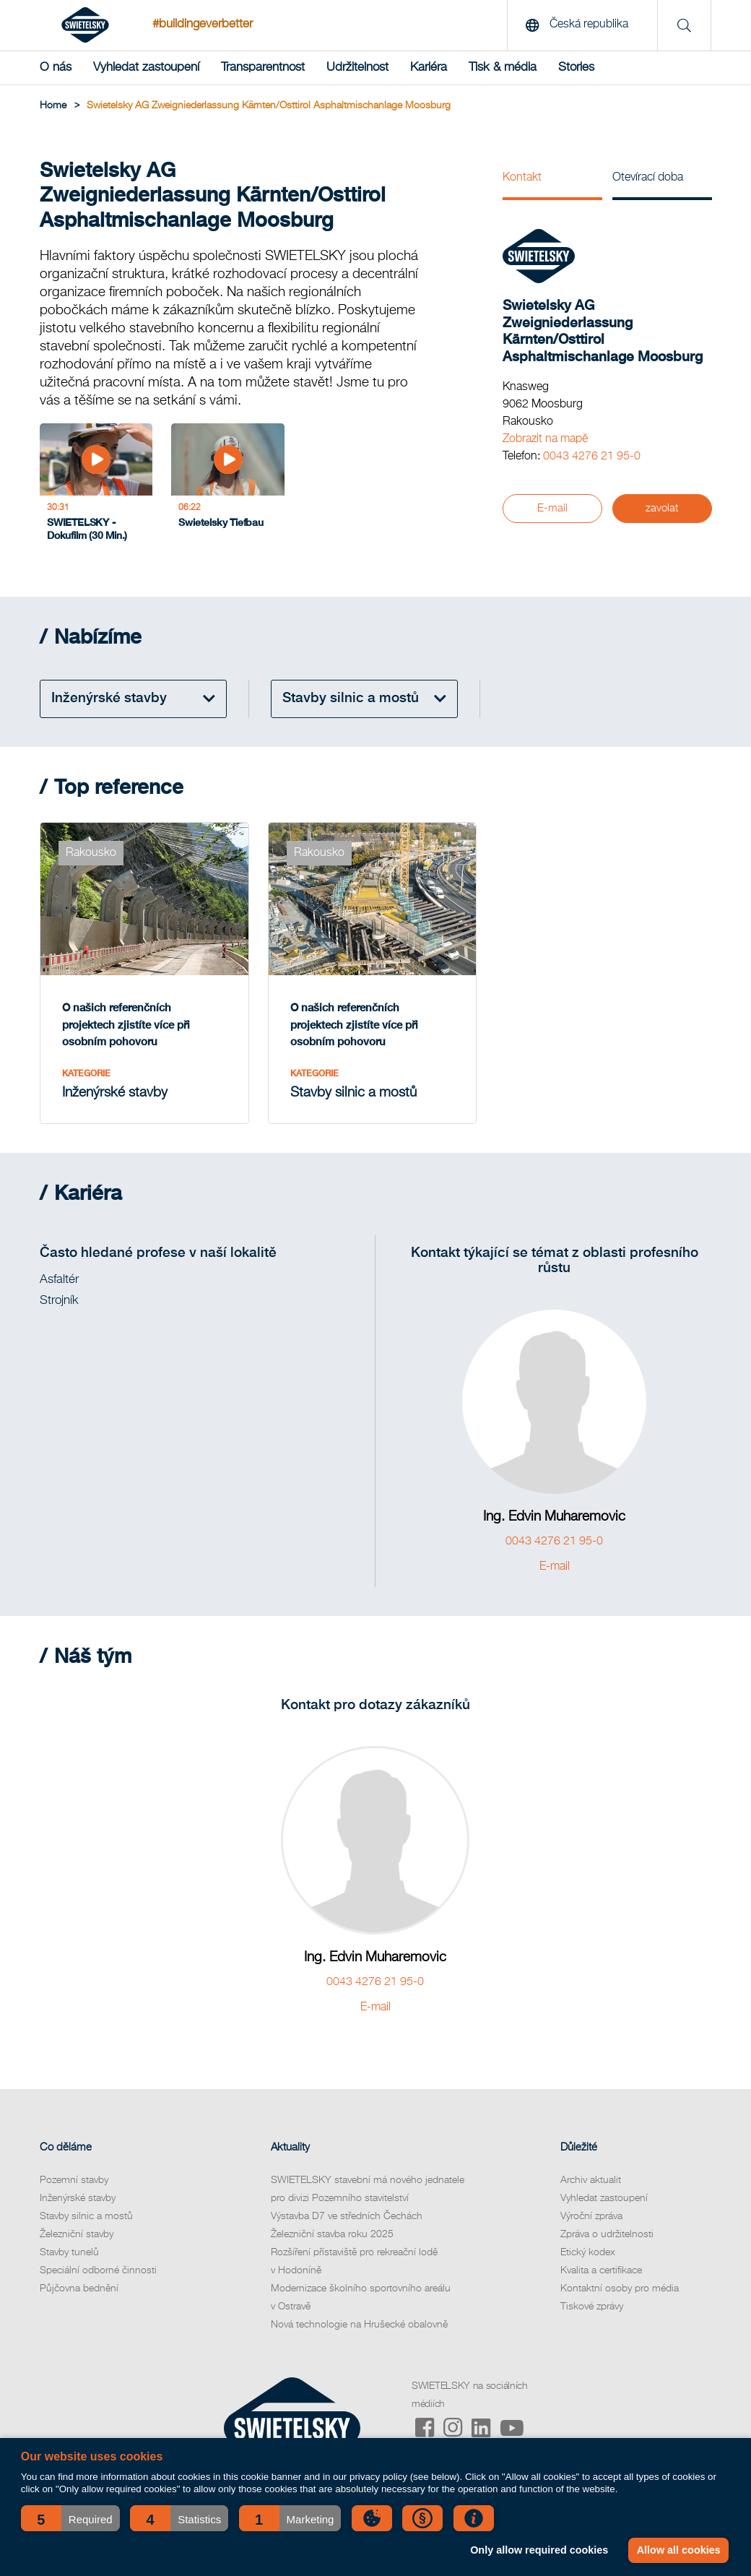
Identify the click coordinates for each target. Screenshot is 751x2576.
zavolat (662, 508)
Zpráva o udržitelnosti (607, 2234)
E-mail (552, 508)
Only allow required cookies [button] (539, 2550)
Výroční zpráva (591, 2216)
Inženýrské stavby (78, 2198)
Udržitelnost (357, 67)
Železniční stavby (76, 2234)
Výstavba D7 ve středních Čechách (346, 2216)
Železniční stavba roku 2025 (332, 2234)
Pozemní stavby (74, 2180)
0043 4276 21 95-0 (592, 456)
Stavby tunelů (69, 2252)
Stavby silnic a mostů (86, 2216)
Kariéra (428, 67)
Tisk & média (503, 67)
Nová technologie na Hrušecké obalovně (359, 2325)
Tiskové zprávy (591, 2306)
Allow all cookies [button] (679, 2550)
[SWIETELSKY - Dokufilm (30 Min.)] (96, 486)
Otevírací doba (647, 177)
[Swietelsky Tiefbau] (227, 486)
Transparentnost (263, 67)
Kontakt (522, 177)
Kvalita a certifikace (601, 2270)
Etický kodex (587, 2252)
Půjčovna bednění (79, 2288)
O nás (55, 67)
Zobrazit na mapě (545, 439)
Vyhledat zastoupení (146, 67)
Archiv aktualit (590, 2180)
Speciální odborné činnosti (98, 2270)
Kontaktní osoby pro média (619, 2288)
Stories (576, 67)
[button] (70, 2518)
